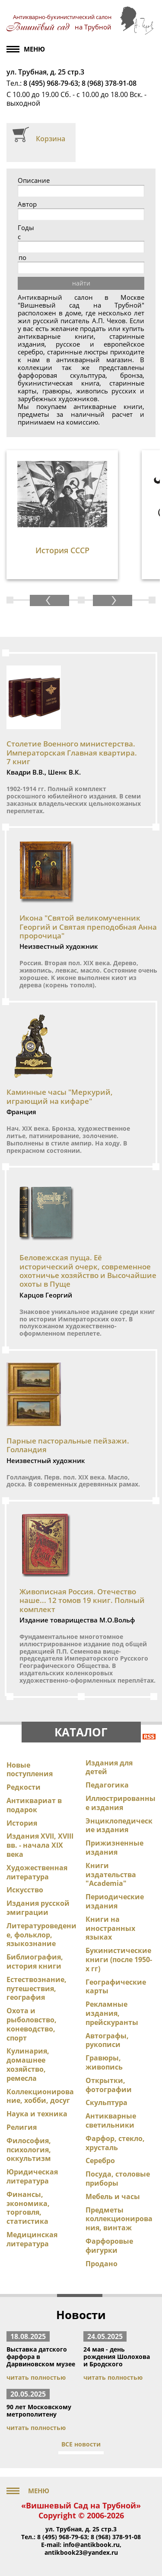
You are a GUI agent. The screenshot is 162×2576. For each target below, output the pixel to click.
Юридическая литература (32, 2176)
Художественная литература (36, 1872)
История (21, 1823)
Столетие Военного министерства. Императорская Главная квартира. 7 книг (71, 752)
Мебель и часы (113, 2196)
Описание (34, 180)
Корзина (50, 138)
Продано (102, 2263)
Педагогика (107, 1785)
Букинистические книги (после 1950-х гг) (119, 1959)
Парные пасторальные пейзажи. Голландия (67, 1445)
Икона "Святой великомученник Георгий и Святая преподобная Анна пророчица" (88, 927)
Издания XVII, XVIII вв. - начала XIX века (39, 1845)
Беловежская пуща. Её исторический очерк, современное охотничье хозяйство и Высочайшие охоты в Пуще (87, 1270)
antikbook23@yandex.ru (81, 2552)
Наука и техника (36, 2114)
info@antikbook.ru (91, 2544)
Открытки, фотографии (109, 2085)
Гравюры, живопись (104, 2062)
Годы (26, 228)
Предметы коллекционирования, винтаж (119, 2219)
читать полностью (36, 2377)
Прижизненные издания (114, 1847)
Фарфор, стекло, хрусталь (115, 2143)
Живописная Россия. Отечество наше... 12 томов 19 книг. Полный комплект (82, 1600)
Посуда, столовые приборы (118, 2178)
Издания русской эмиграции (38, 1907)
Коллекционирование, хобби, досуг (40, 2096)
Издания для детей (109, 1767)
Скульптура (106, 2102)
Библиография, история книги (34, 1961)
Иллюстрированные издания (121, 1803)
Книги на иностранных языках (110, 1928)
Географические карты (116, 1986)
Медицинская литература (31, 2239)
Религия (21, 2127)
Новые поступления (29, 1769)
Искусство (24, 1890)
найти (81, 283)
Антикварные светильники (111, 2120)
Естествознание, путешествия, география (36, 1988)
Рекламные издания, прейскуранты (112, 2013)
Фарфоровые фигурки (109, 2245)
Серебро (100, 2160)
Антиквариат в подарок (34, 1805)
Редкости (23, 1787)
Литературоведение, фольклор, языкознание (41, 1935)
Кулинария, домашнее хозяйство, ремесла (27, 2064)
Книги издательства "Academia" (111, 1874)
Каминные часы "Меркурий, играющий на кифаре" (59, 1096)
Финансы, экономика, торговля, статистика (28, 2208)
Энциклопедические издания (119, 1825)
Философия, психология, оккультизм (28, 2150)
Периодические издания (115, 1901)
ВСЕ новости (81, 2444)
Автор (27, 204)
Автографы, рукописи (107, 2040)
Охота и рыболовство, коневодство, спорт (31, 2024)
